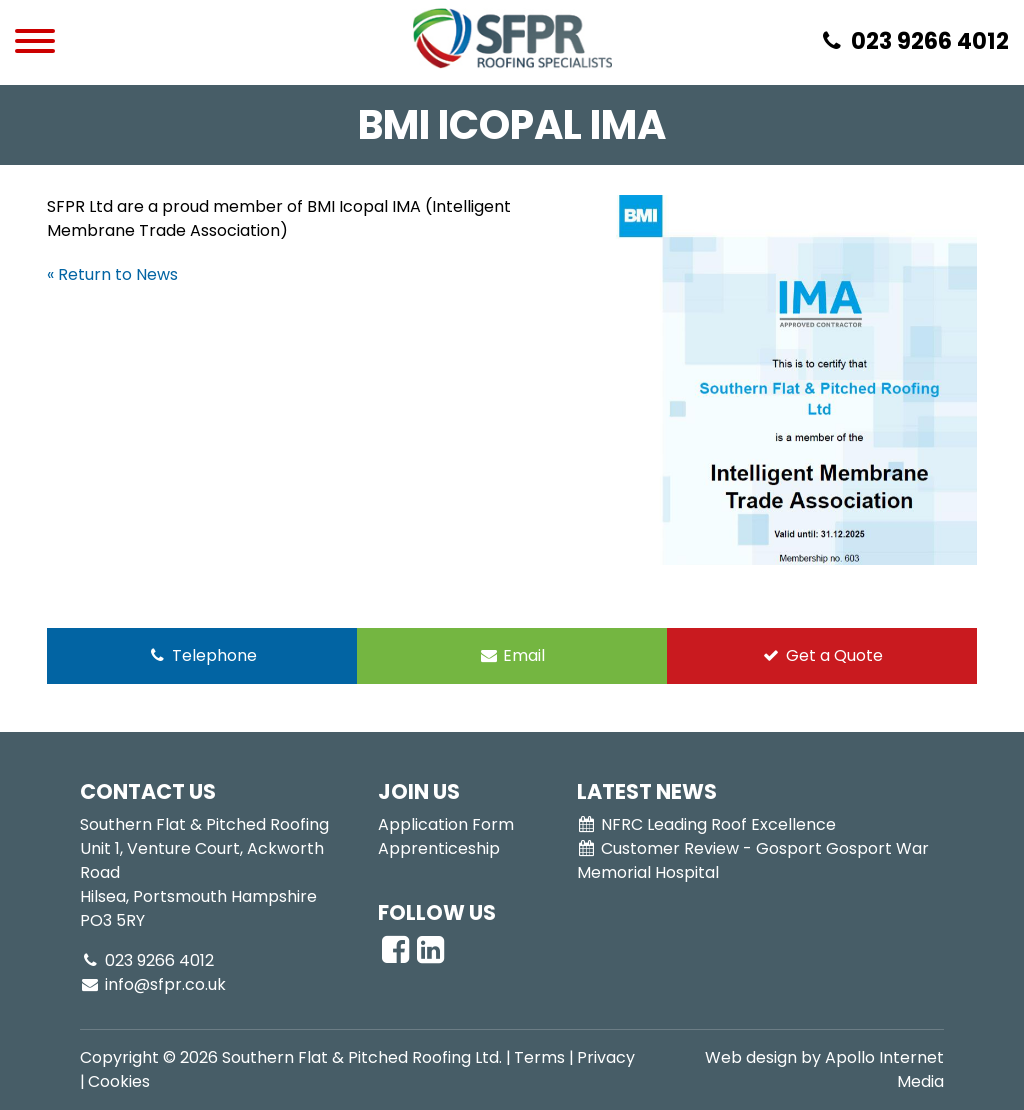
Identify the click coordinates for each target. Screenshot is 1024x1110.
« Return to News (112, 274)
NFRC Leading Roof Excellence (707, 824)
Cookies (119, 1081)
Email (512, 655)
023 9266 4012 (147, 960)
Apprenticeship (439, 848)
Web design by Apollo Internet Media (824, 1069)
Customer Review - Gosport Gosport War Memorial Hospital (753, 860)
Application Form (446, 824)
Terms (539, 1057)
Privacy (606, 1057)
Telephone (202, 655)
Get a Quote (822, 655)
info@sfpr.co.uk (153, 984)
